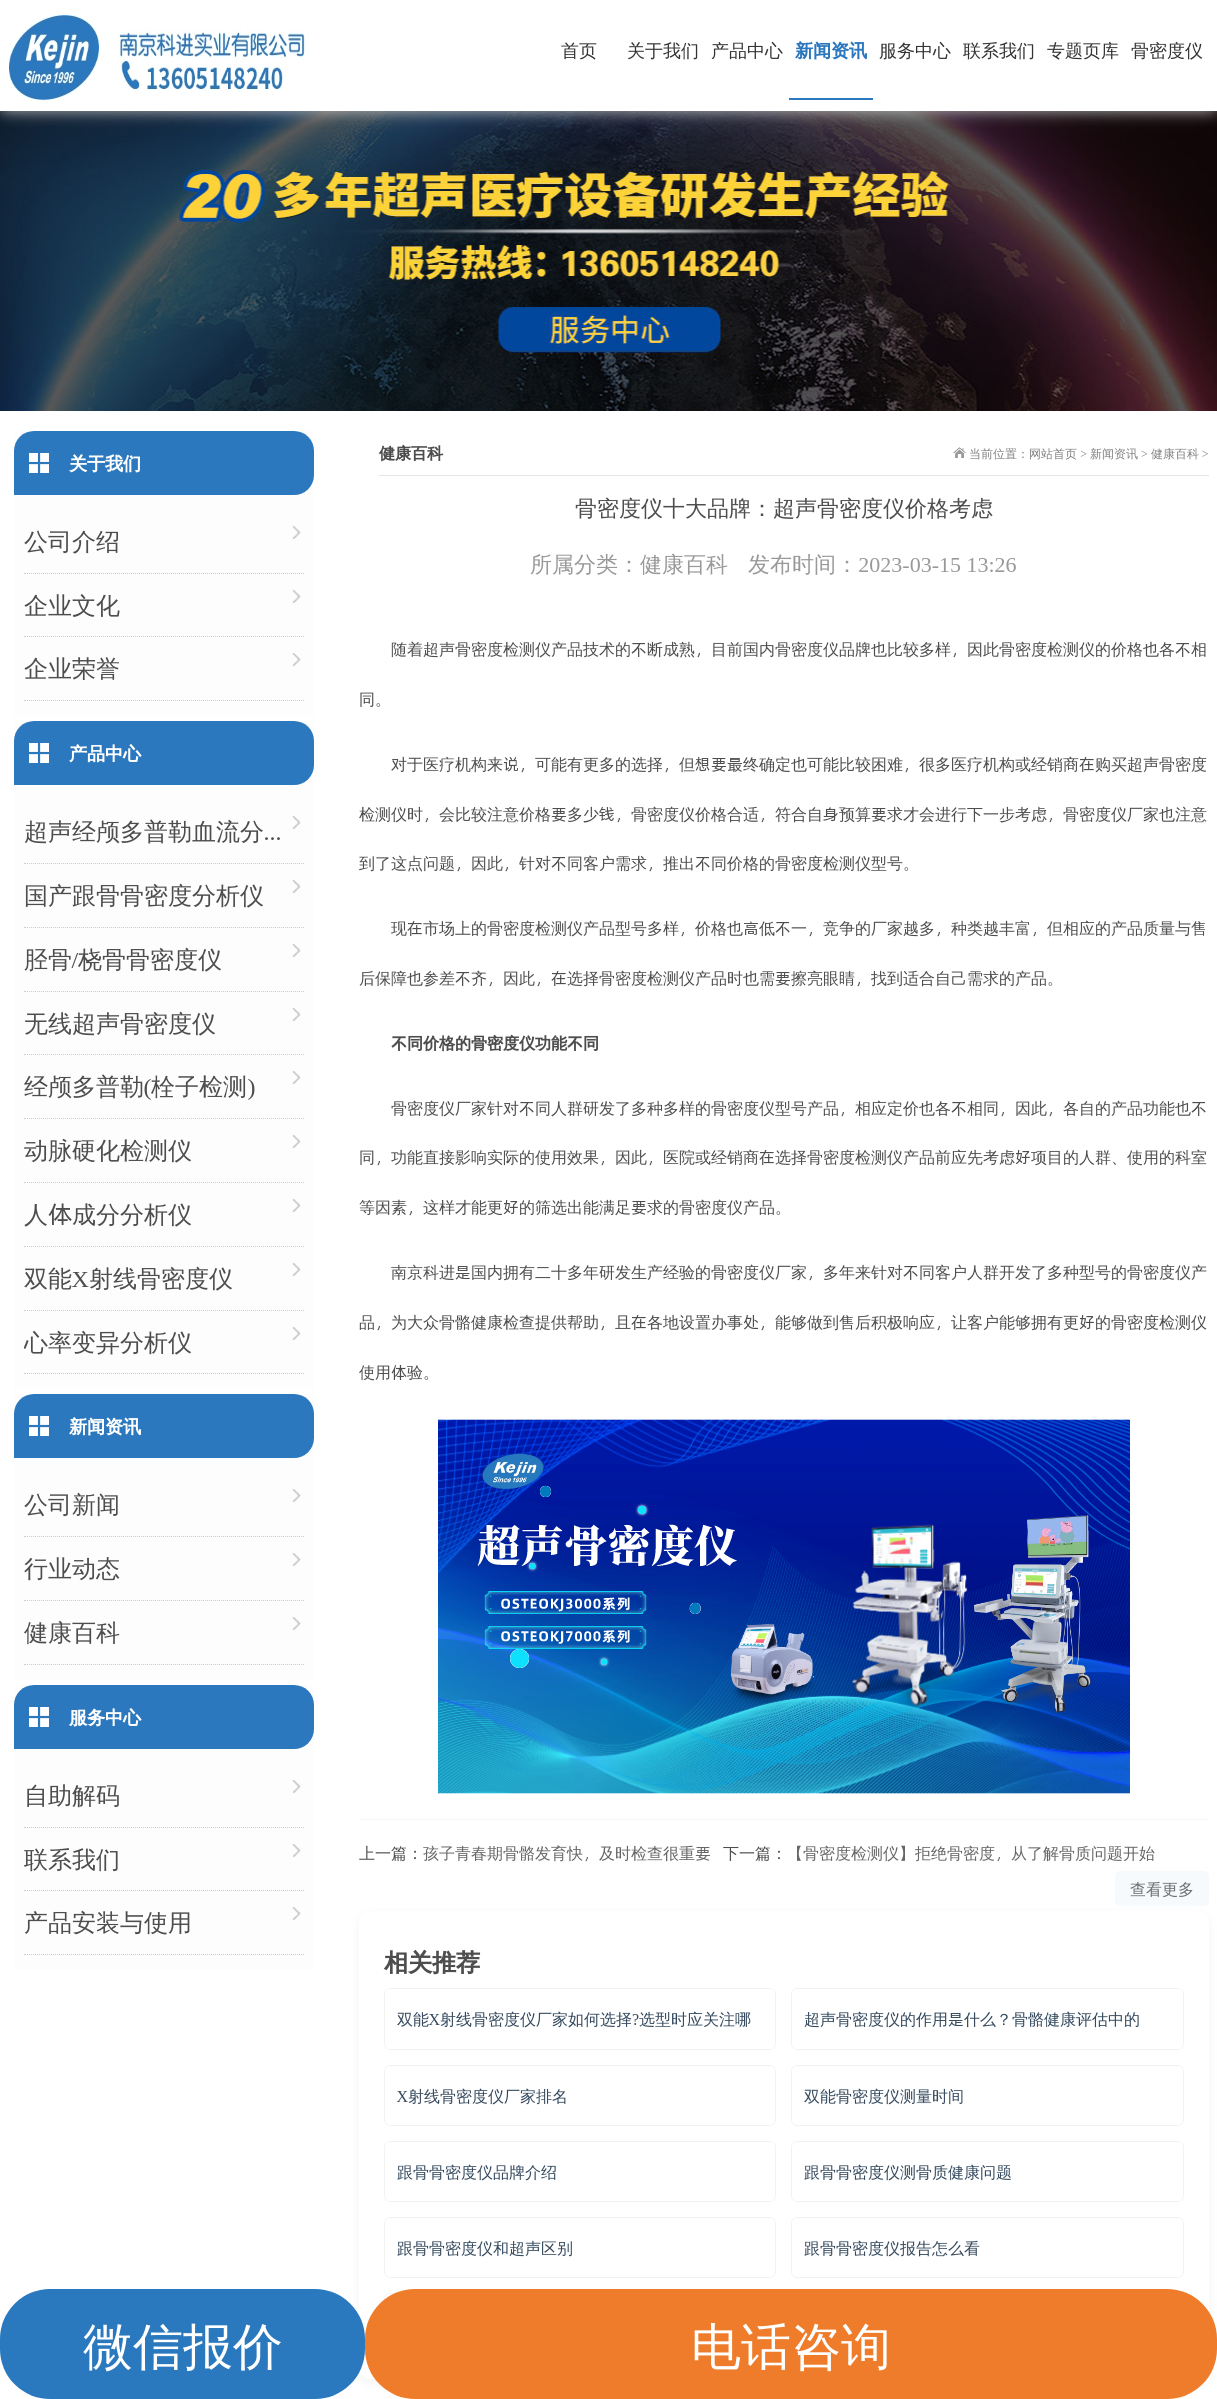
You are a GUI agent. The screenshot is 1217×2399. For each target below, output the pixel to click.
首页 (579, 49)
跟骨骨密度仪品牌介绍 (477, 2171)
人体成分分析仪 (108, 1213)
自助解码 (72, 1794)
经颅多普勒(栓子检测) (140, 1085)
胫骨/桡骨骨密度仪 (123, 958)
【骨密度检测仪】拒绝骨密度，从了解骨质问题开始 (971, 1852)
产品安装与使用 (108, 1921)
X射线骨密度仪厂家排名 (483, 2095)
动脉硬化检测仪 (108, 1149)
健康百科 (1175, 453)
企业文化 (72, 604)
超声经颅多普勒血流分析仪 (164, 830)
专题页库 (1083, 49)
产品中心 (747, 49)
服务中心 (915, 49)
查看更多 (1162, 1888)
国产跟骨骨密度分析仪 (144, 894)
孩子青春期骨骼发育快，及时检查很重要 (567, 1852)
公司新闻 (72, 1503)
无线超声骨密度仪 (120, 1022)
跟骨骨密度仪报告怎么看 (892, 2247)
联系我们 (999, 49)
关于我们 (663, 49)
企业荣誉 (72, 667)
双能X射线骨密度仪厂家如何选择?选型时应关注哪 (574, 2018)
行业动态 (72, 1567)
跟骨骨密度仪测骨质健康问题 (908, 2171)
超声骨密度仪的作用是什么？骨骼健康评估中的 (972, 2018)
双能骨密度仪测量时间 (884, 2095)
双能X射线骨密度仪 (128, 1277)
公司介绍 (72, 540)
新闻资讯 (831, 49)
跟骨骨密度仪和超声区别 (485, 2247)
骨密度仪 (1167, 49)
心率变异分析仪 (108, 1341)
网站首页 (1053, 453)
